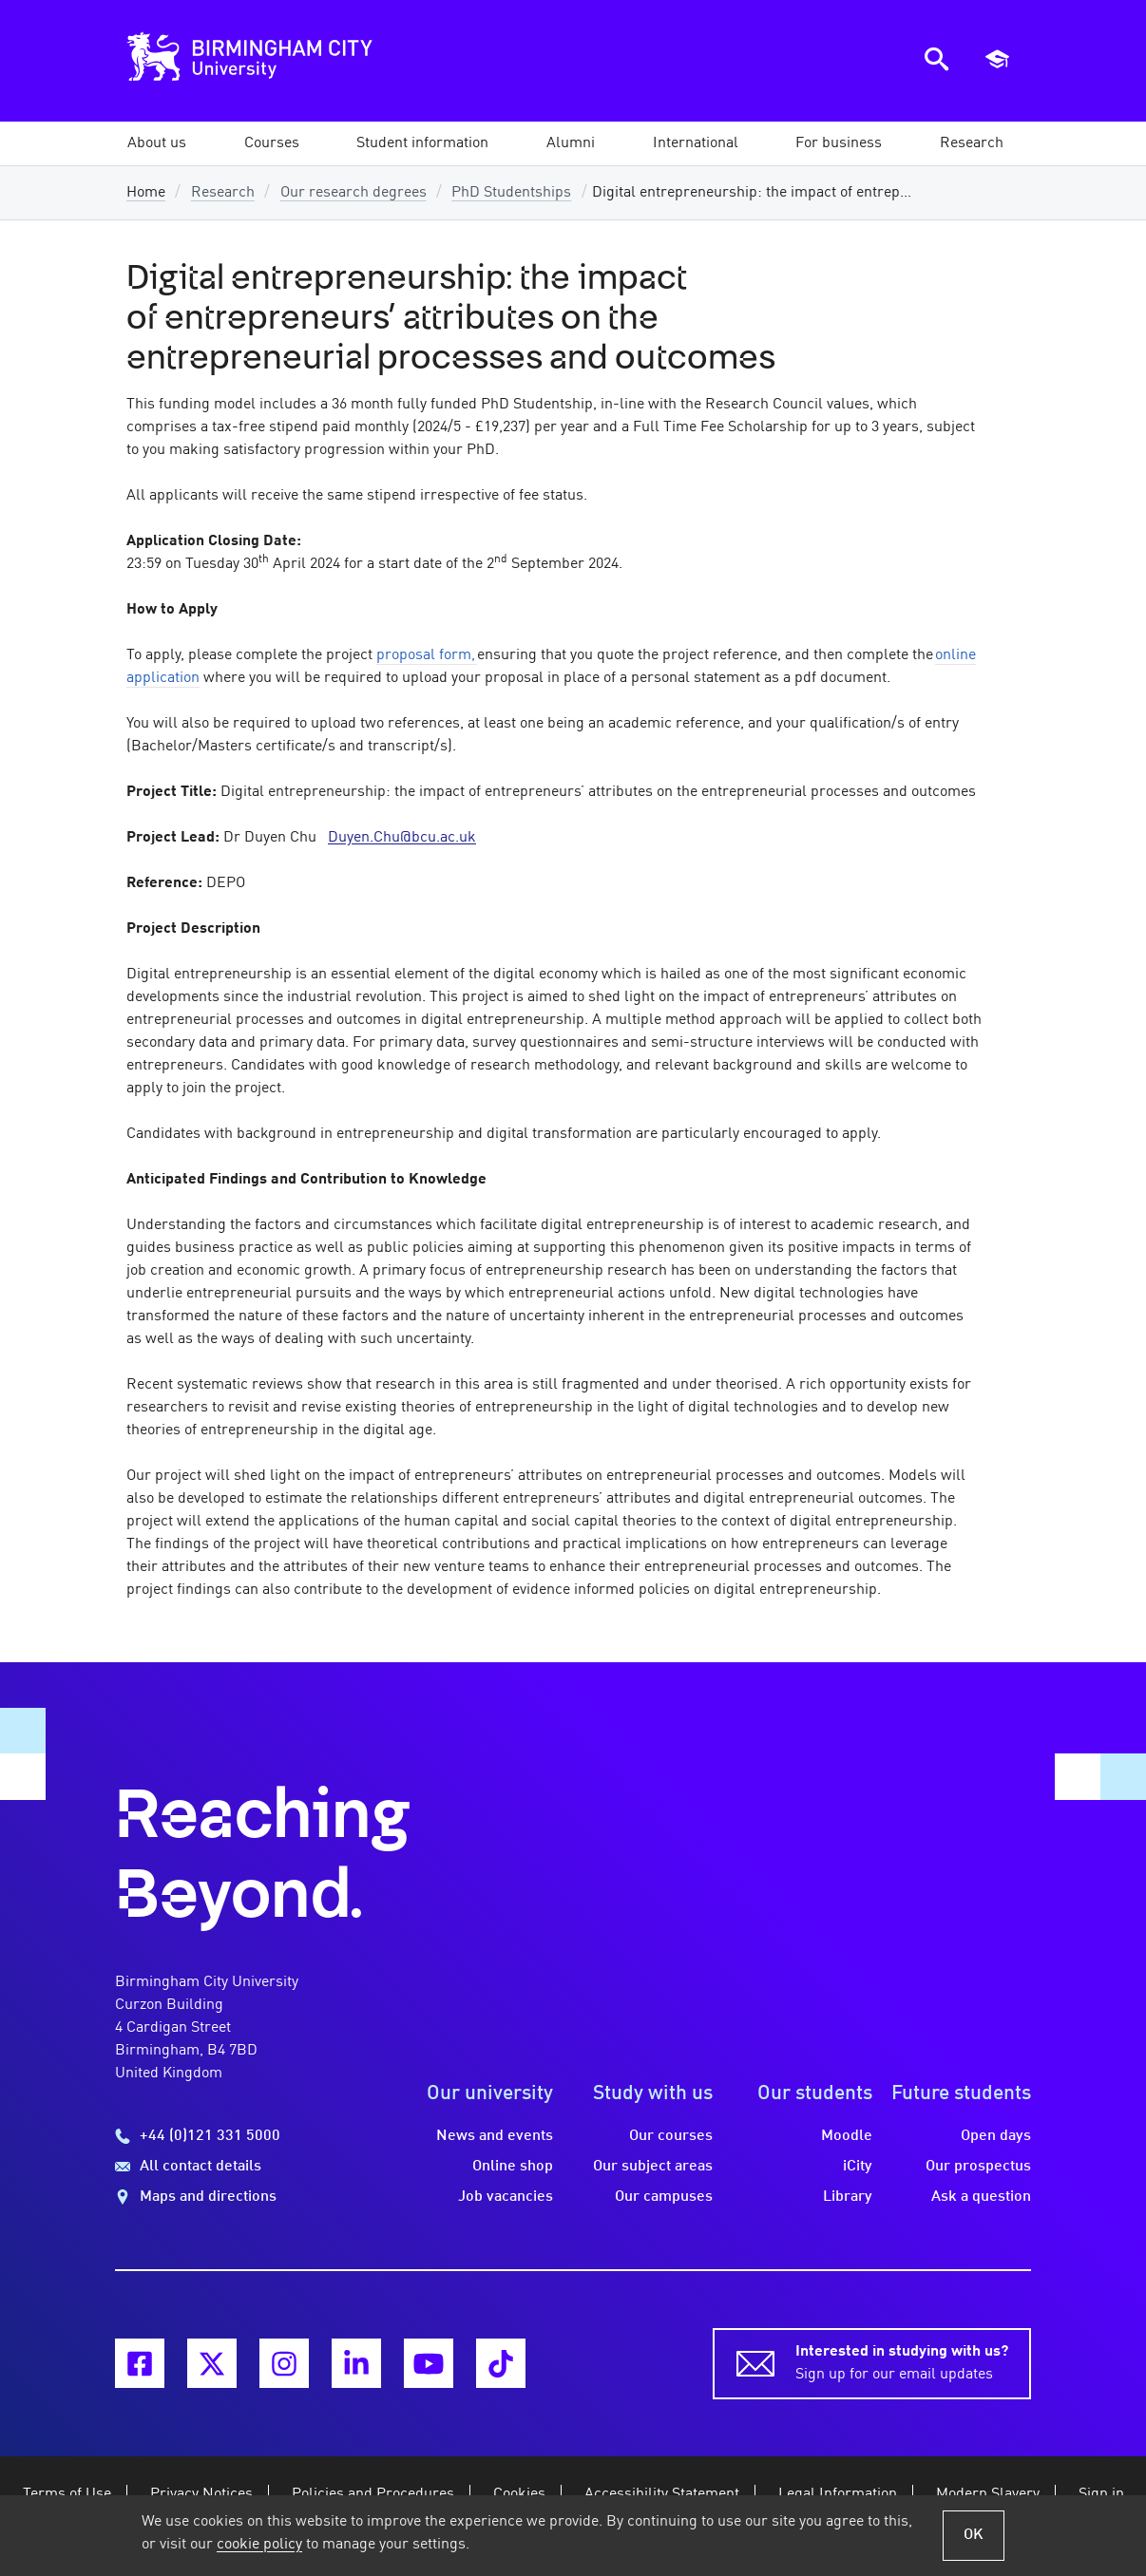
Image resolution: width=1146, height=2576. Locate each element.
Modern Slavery (988, 2494)
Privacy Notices (201, 2494)
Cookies (519, 2494)
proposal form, (425, 655)
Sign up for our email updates (901, 2361)
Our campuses (664, 2197)
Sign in (1101, 2494)
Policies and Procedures (373, 2494)
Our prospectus (978, 2166)
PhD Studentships (511, 192)
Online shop (512, 2166)
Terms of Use (67, 2494)
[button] (156, 143)
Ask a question (981, 2197)
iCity (857, 2166)
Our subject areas (653, 2166)
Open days (996, 2136)
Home (145, 192)
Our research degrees (353, 192)
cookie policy (259, 2544)
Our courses (671, 2136)
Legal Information (837, 2494)
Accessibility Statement (661, 2494)
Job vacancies (505, 2197)
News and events (494, 2136)
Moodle (846, 2136)
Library (847, 2197)
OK (974, 2535)
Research (223, 192)
